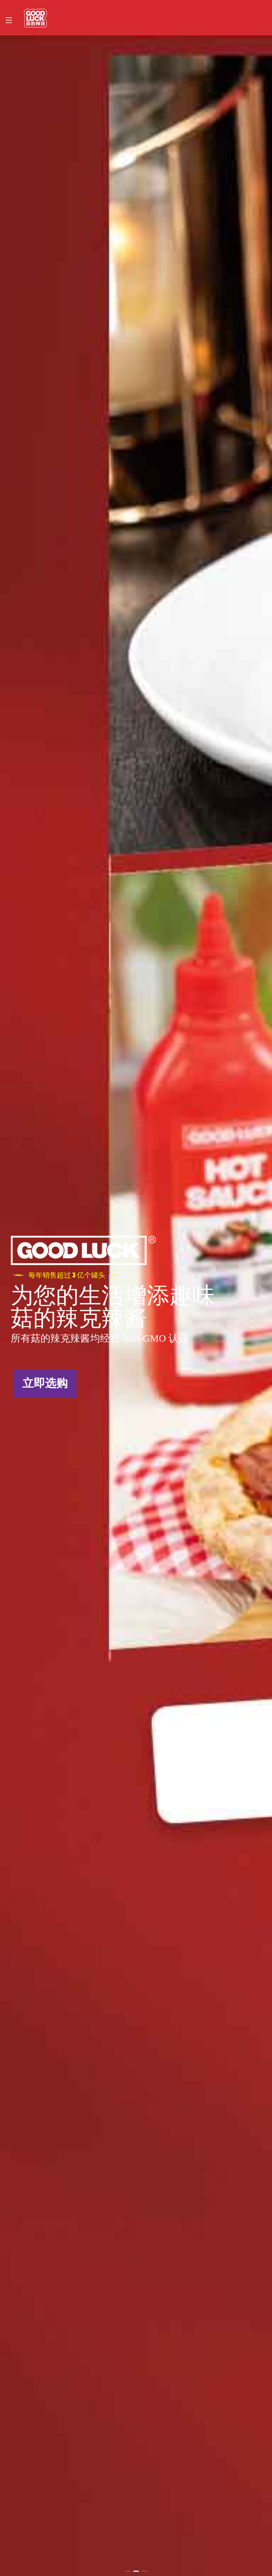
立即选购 (45, 1382)
